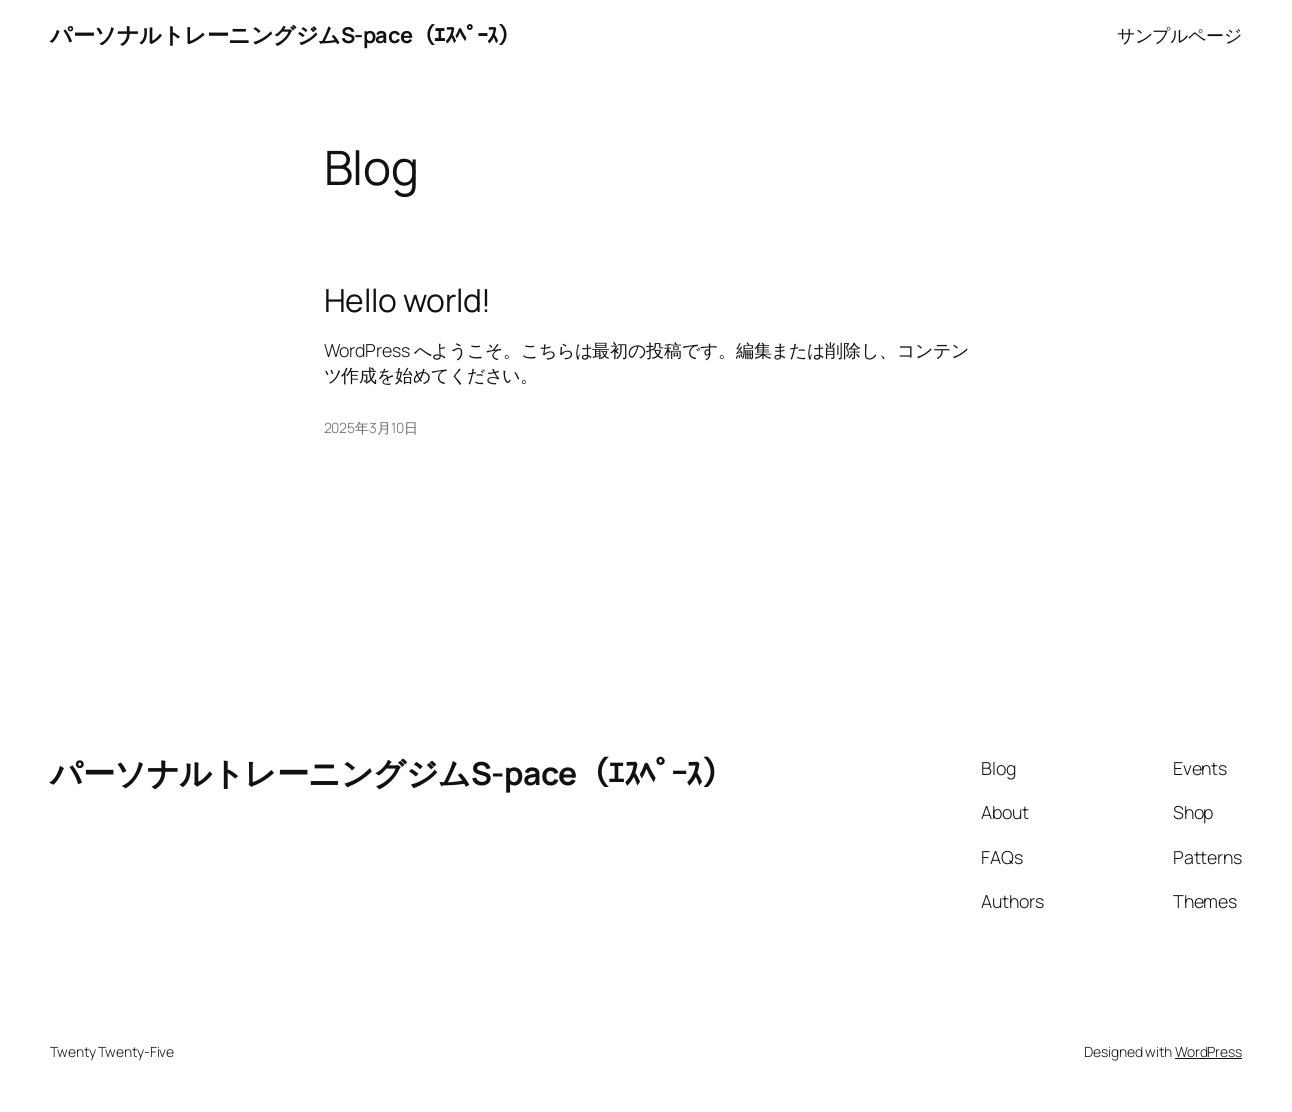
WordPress (1208, 1051)
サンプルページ (1179, 35)
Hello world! (408, 301)
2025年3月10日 (371, 427)
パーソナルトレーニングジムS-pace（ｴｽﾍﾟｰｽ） (284, 35)
